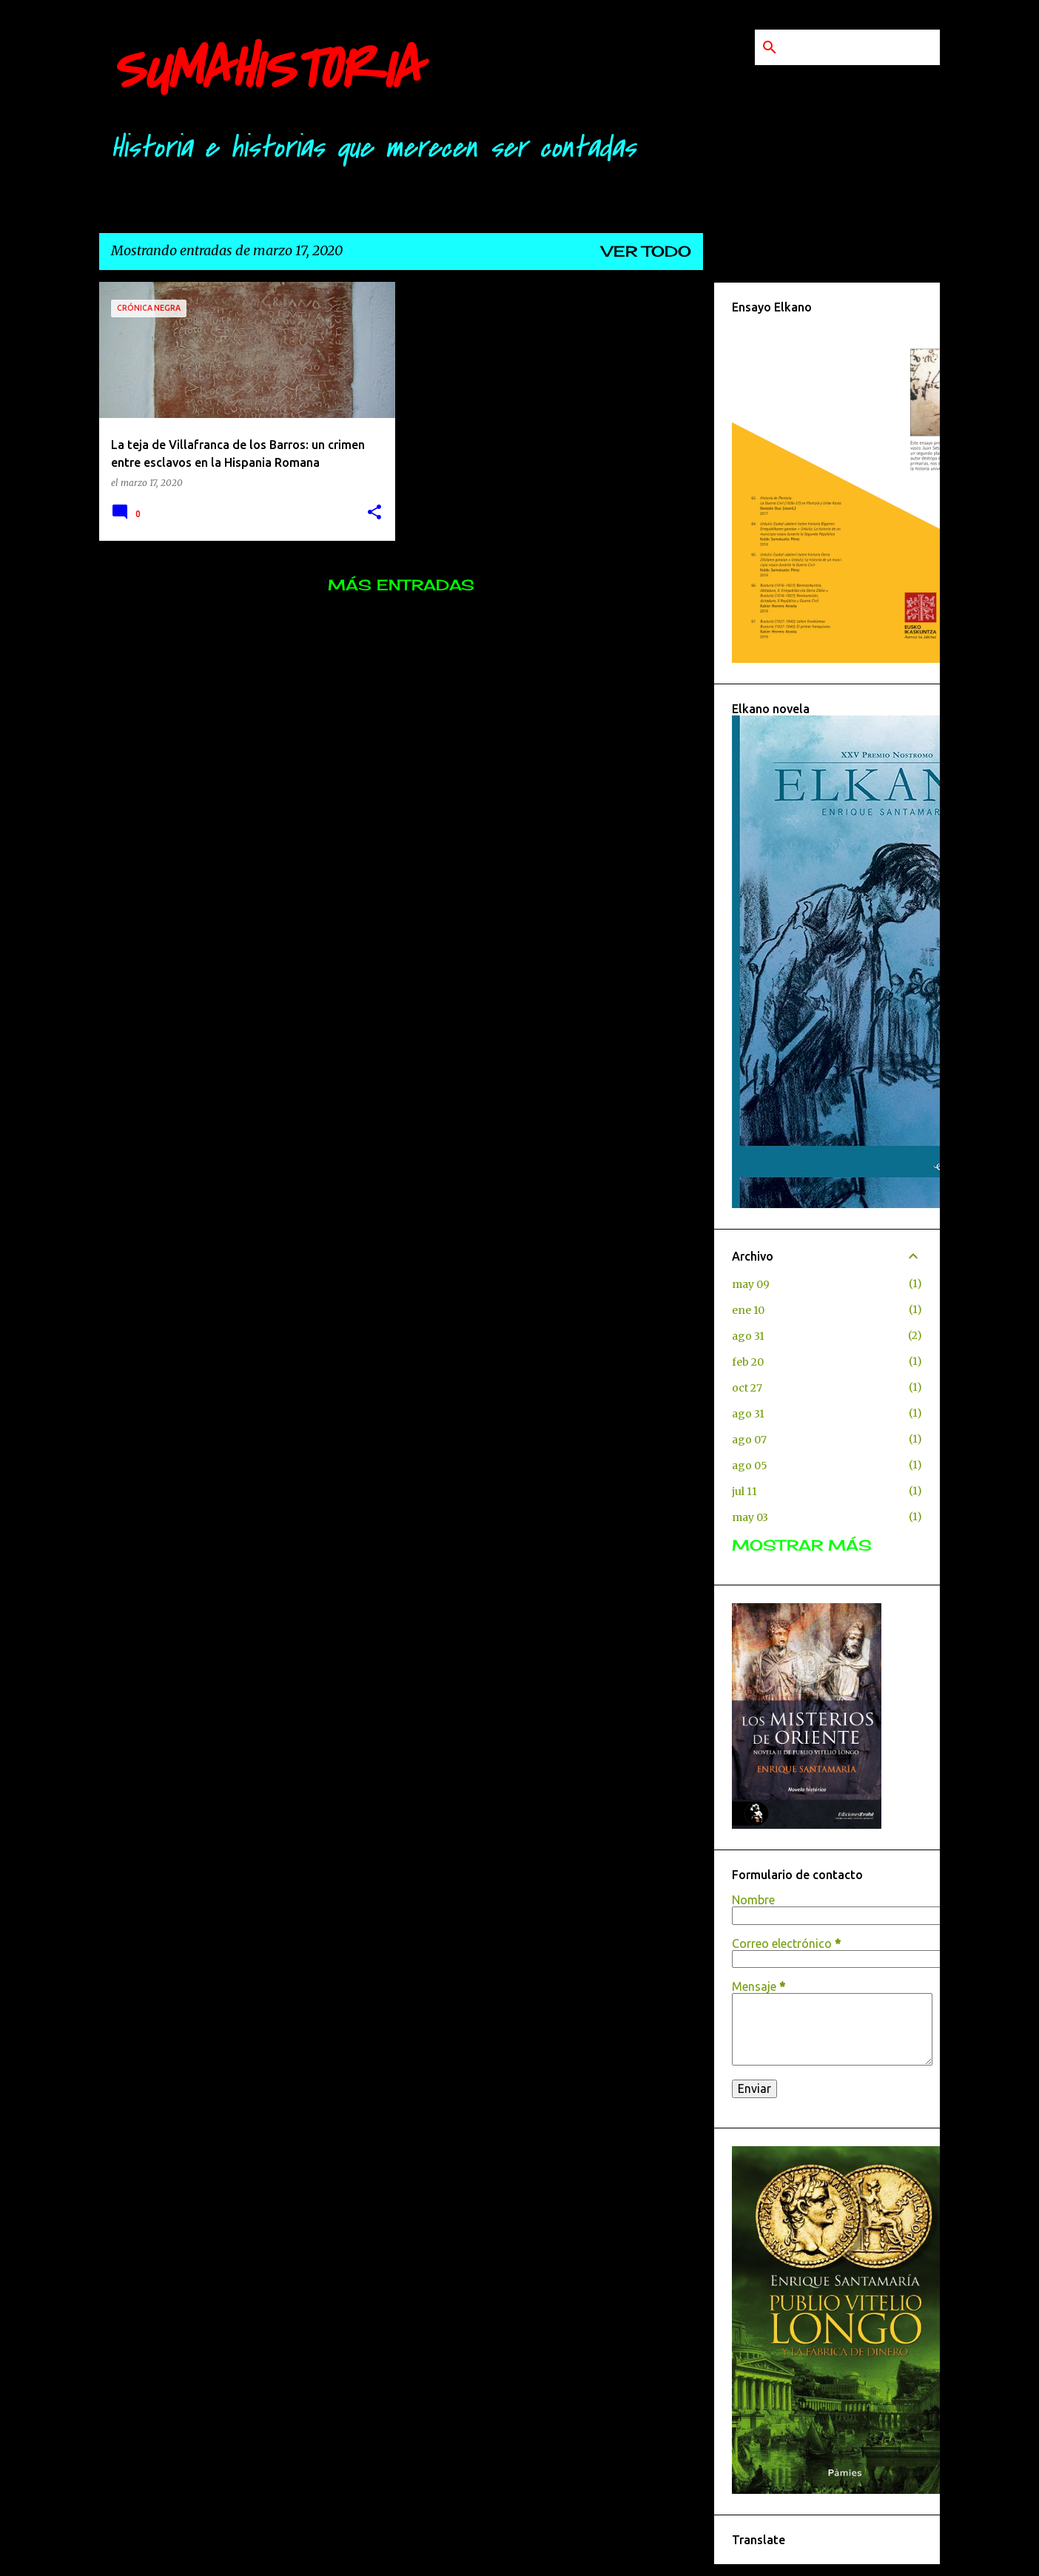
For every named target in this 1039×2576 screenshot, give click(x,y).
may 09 (751, 1284)
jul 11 (744, 1491)
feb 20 (748, 1362)
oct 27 (747, 1388)
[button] (374, 513)
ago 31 (748, 1336)
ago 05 (749, 1465)
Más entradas (401, 585)
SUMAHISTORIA (266, 69)
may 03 (750, 1517)
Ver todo (646, 251)
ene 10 (748, 1310)
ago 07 (749, 1439)
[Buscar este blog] (862, 47)
